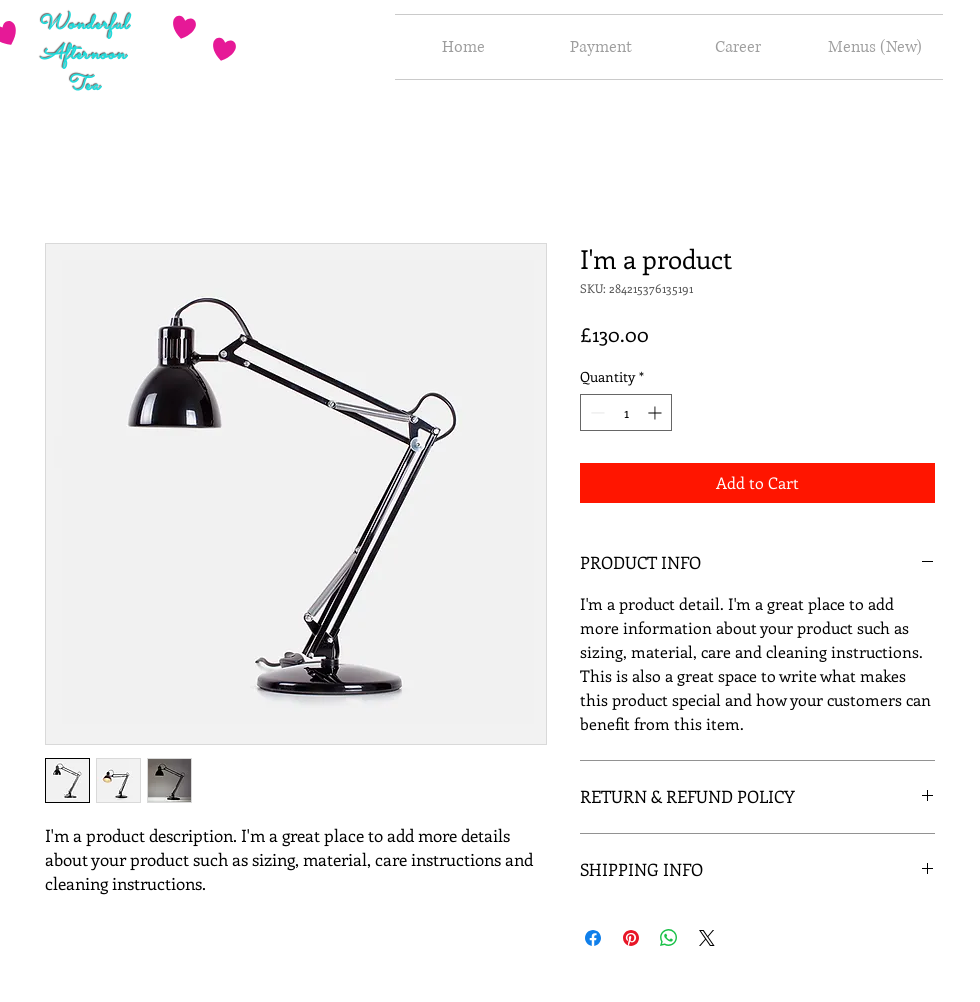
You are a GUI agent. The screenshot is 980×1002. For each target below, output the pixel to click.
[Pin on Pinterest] (631, 938)
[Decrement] (595, 412)
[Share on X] (707, 938)
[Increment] (656, 412)
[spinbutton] (626, 412)
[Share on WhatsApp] (669, 938)
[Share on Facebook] (593, 938)
